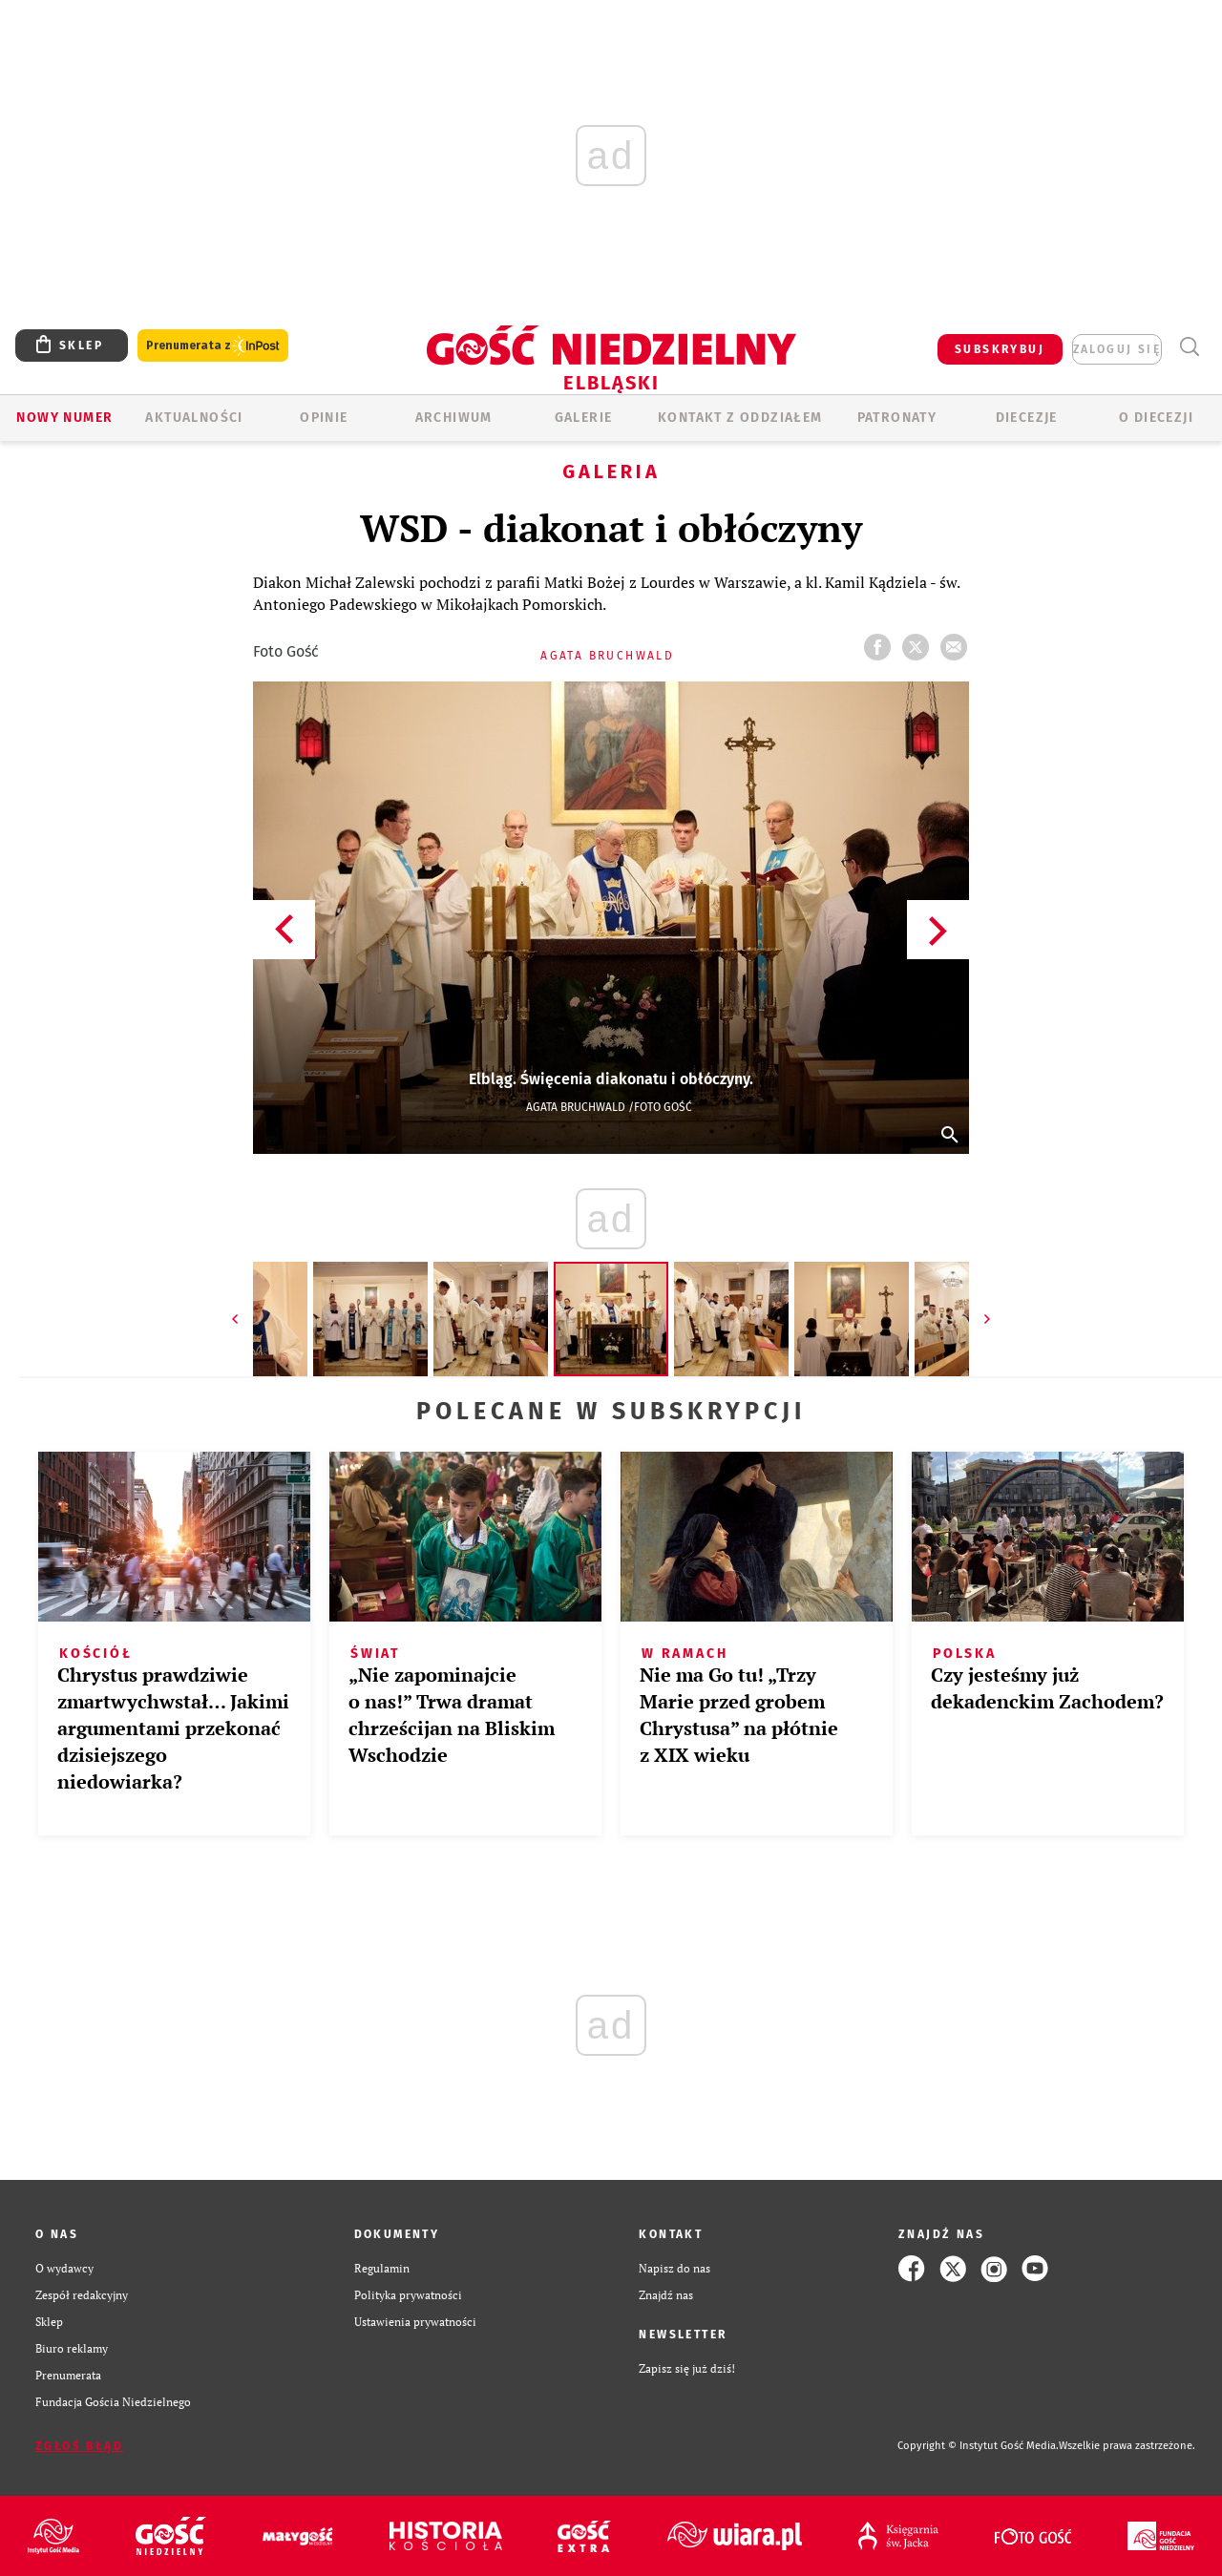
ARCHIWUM (454, 417)
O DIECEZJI (1156, 417)
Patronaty (897, 417)
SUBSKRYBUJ (999, 349)
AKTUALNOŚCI (193, 417)
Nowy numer (64, 417)
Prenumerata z (213, 346)
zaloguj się (1117, 349)
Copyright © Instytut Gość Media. (978, 2446)
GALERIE (584, 417)
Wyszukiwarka (1189, 347)
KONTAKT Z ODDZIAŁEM (740, 417)
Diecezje (1027, 417)
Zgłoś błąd (79, 2446)
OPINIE (324, 417)
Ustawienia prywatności (415, 2321)
